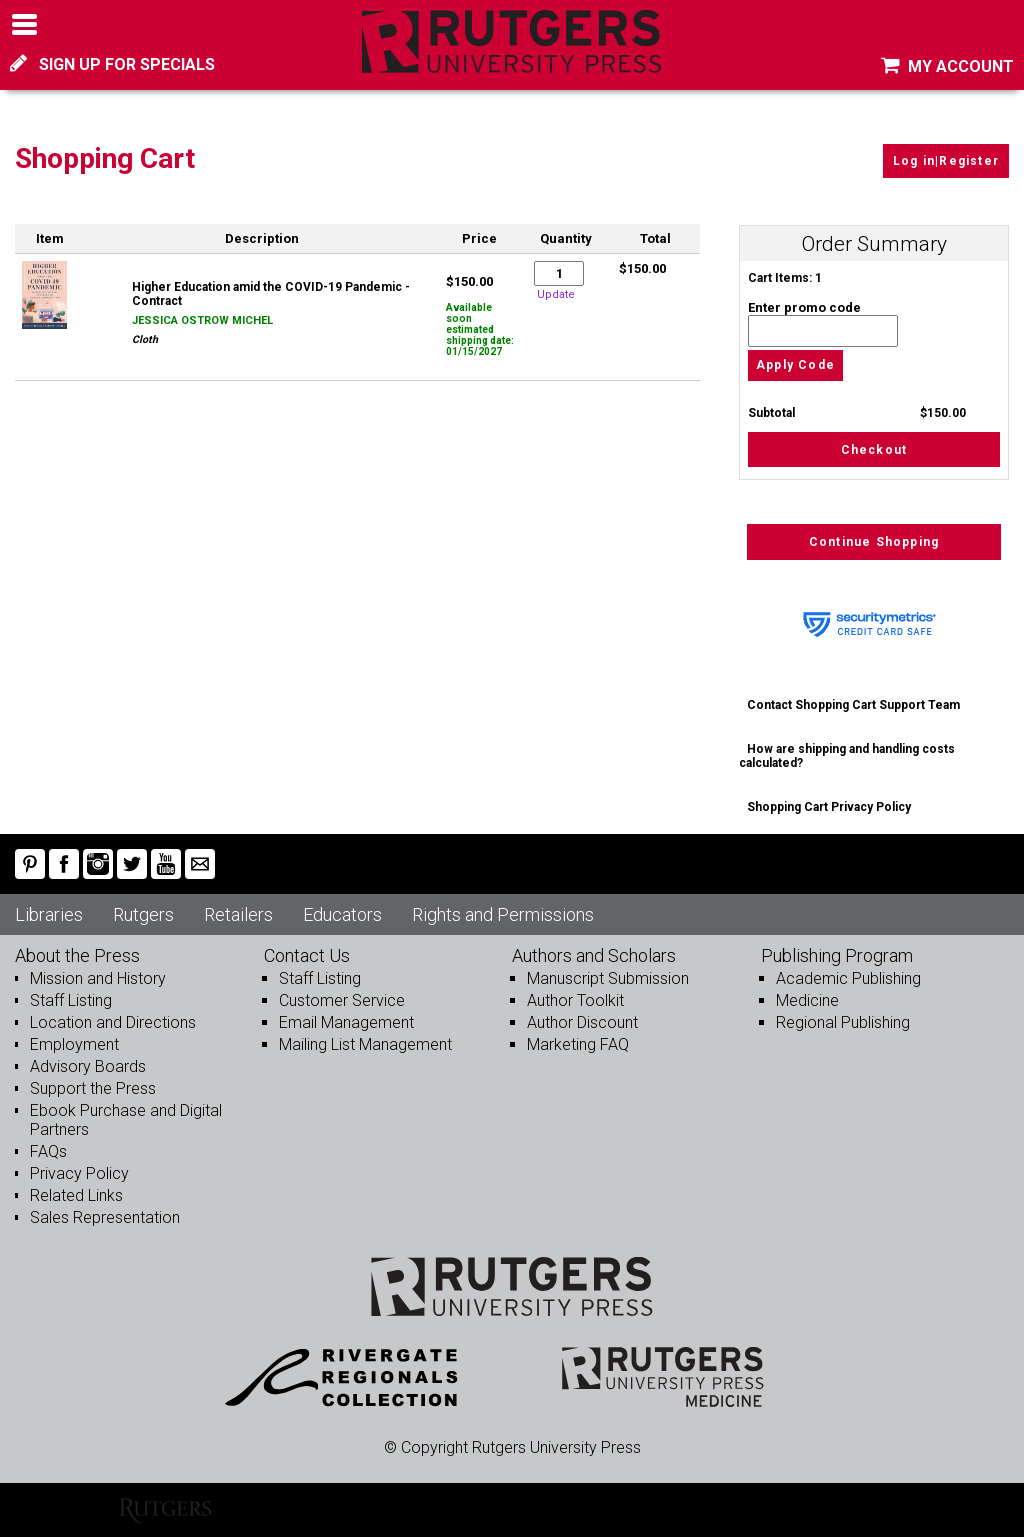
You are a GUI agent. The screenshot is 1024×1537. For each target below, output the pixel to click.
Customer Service (342, 1000)
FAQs (48, 1151)
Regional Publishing (843, 1022)
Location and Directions (113, 1022)
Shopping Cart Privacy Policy (829, 807)
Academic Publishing (848, 978)
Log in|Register (946, 161)
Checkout (874, 450)
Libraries (49, 914)
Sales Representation (105, 1217)
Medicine (807, 1000)
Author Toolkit (575, 1000)
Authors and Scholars (594, 955)
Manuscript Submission (608, 978)
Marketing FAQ (578, 1044)
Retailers (238, 914)
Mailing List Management (365, 1044)
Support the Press (93, 1088)
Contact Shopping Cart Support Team (853, 705)
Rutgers (143, 914)
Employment (74, 1044)
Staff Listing (71, 1000)
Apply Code (795, 366)
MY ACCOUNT (947, 66)
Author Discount (582, 1022)
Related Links (76, 1195)
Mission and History (98, 978)
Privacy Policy (79, 1173)
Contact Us (307, 955)
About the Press (77, 955)
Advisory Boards (88, 1066)
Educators (342, 914)
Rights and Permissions (503, 914)
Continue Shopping (874, 542)
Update (556, 294)
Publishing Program (837, 955)
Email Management (346, 1022)
